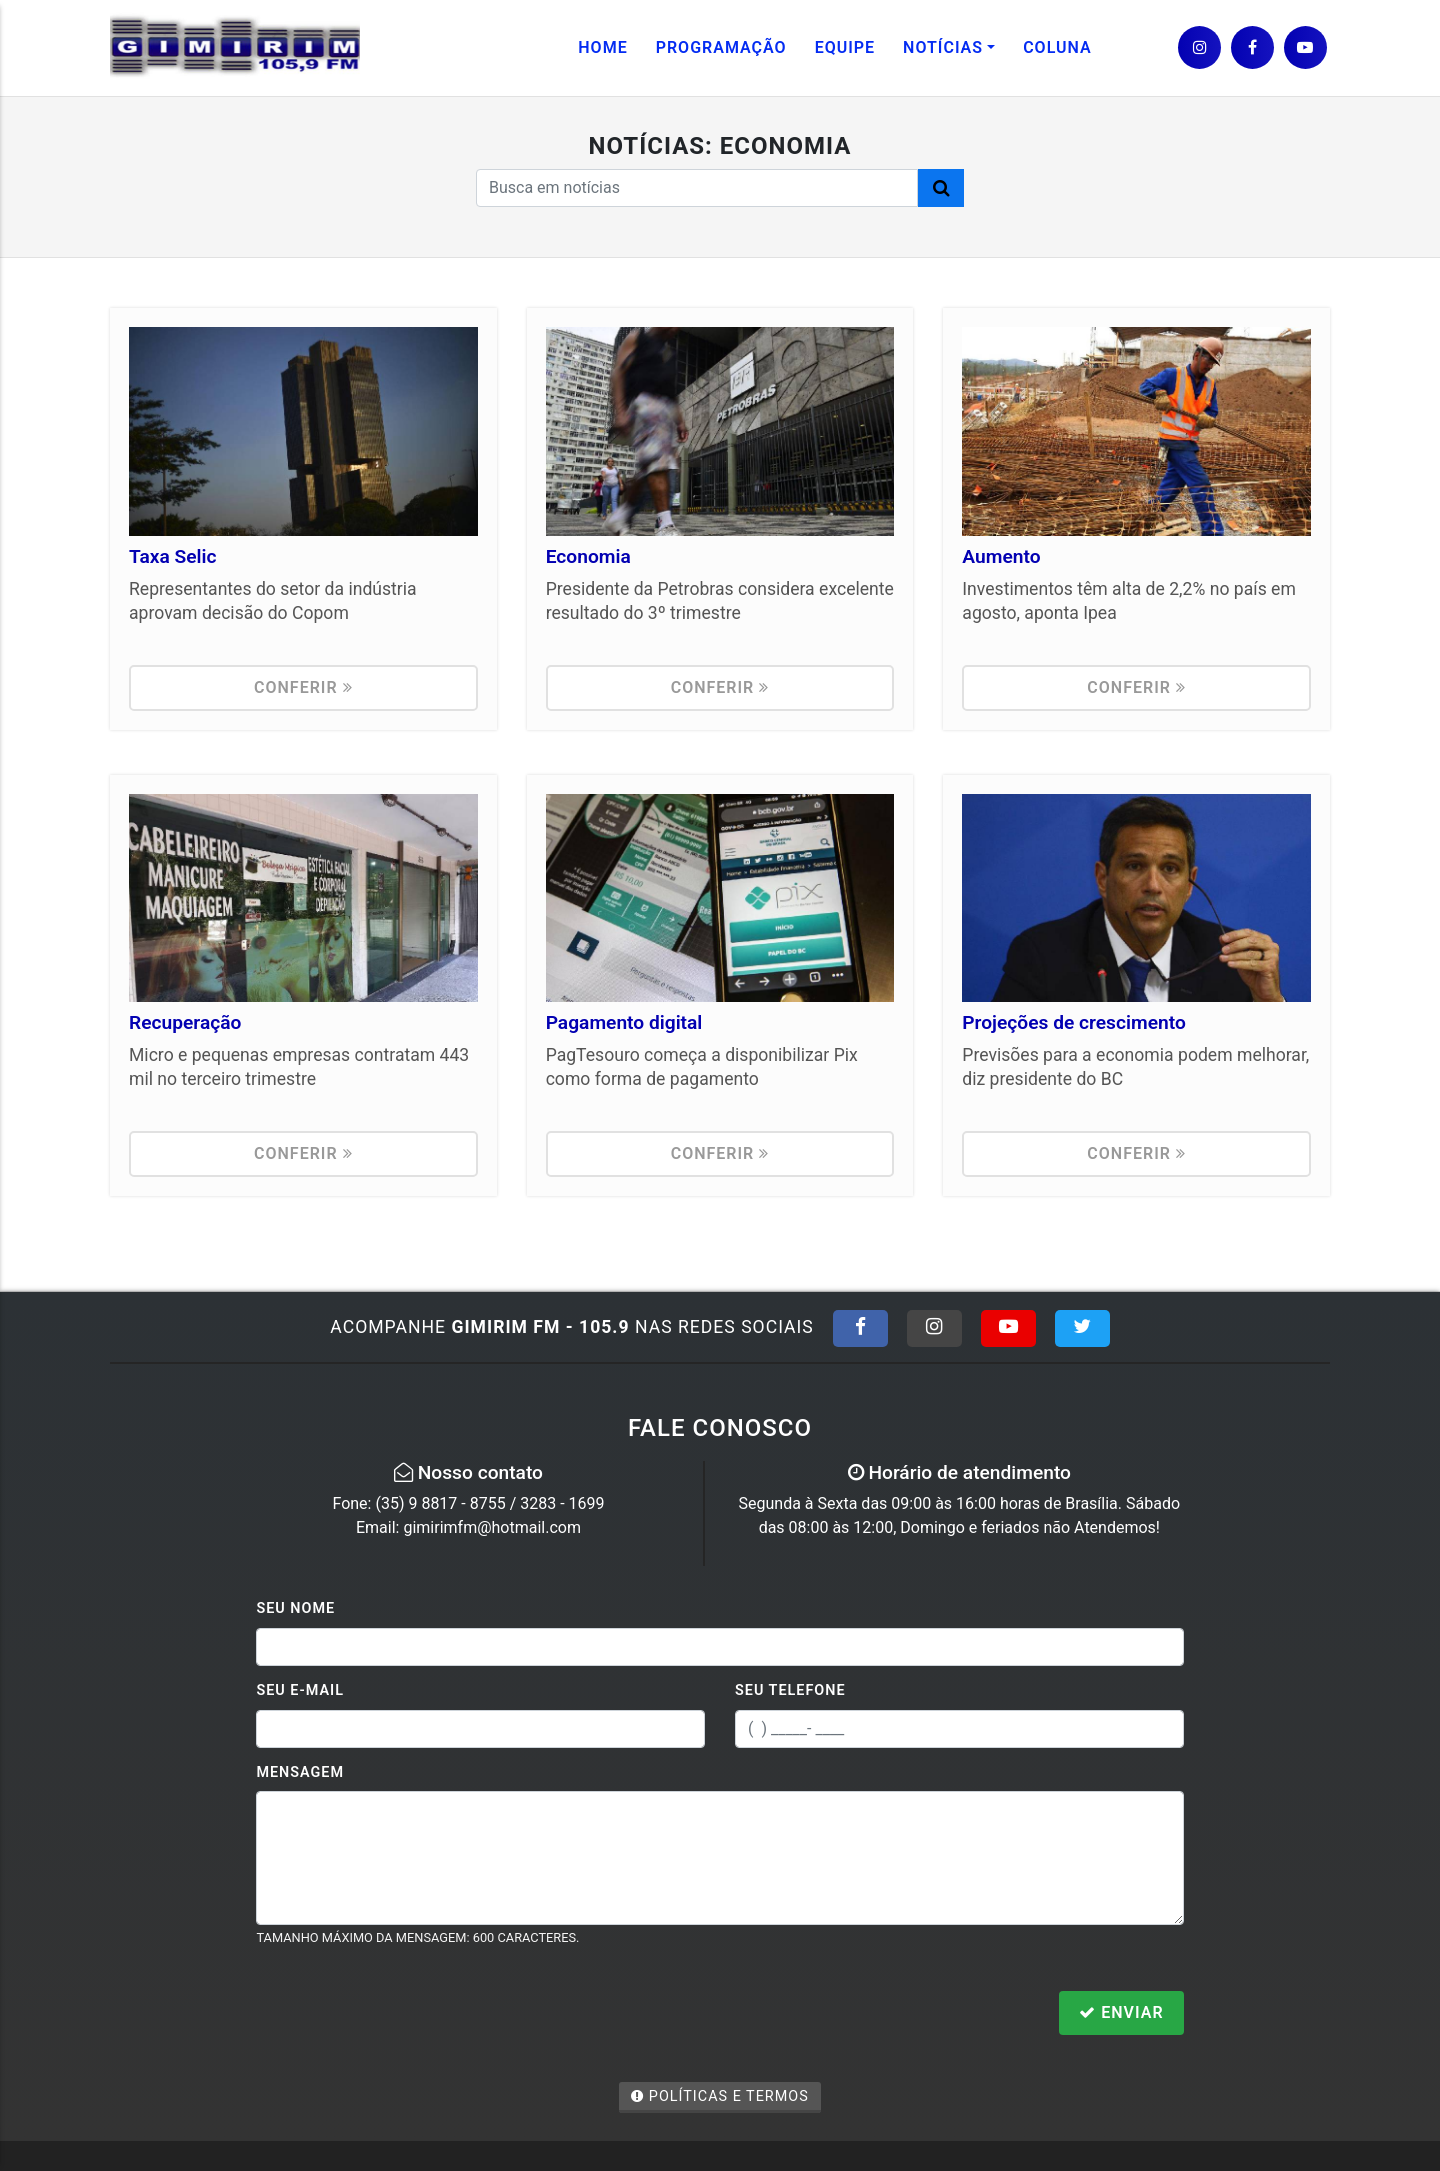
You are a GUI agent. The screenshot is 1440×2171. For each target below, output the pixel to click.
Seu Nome (295, 1608)
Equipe (845, 47)
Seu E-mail (300, 1690)
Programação (721, 47)
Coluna (1057, 47)
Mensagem (300, 1772)
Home (602, 47)
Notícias (943, 47)
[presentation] (408, 2015)
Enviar (1121, 2012)
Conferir (303, 687)
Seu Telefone (790, 1690)
